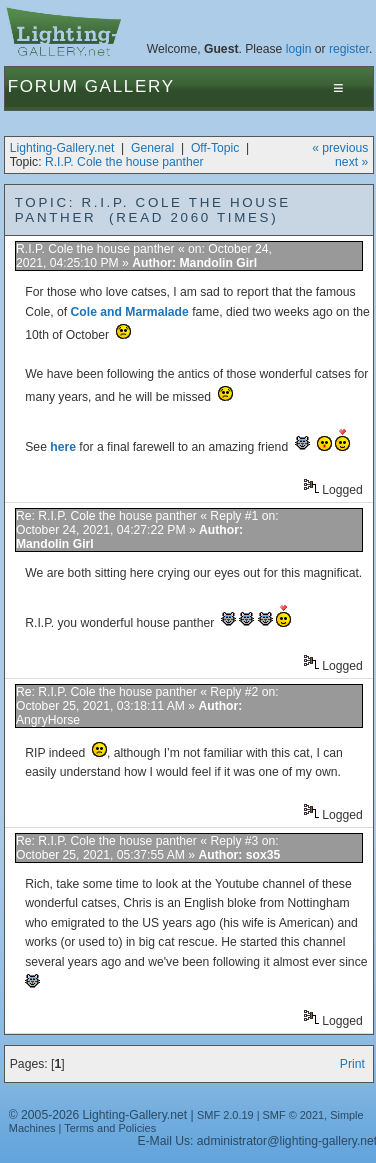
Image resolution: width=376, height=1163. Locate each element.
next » (351, 162)
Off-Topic (215, 148)
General (152, 148)
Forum (43, 86)
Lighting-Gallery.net (62, 148)
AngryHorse (48, 720)
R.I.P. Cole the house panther (124, 162)
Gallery (130, 86)
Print (352, 1064)
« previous (340, 148)
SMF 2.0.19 (225, 1115)
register (349, 49)
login (299, 49)
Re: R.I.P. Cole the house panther (106, 516)
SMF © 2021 (294, 1115)
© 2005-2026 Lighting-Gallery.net (98, 1115)
